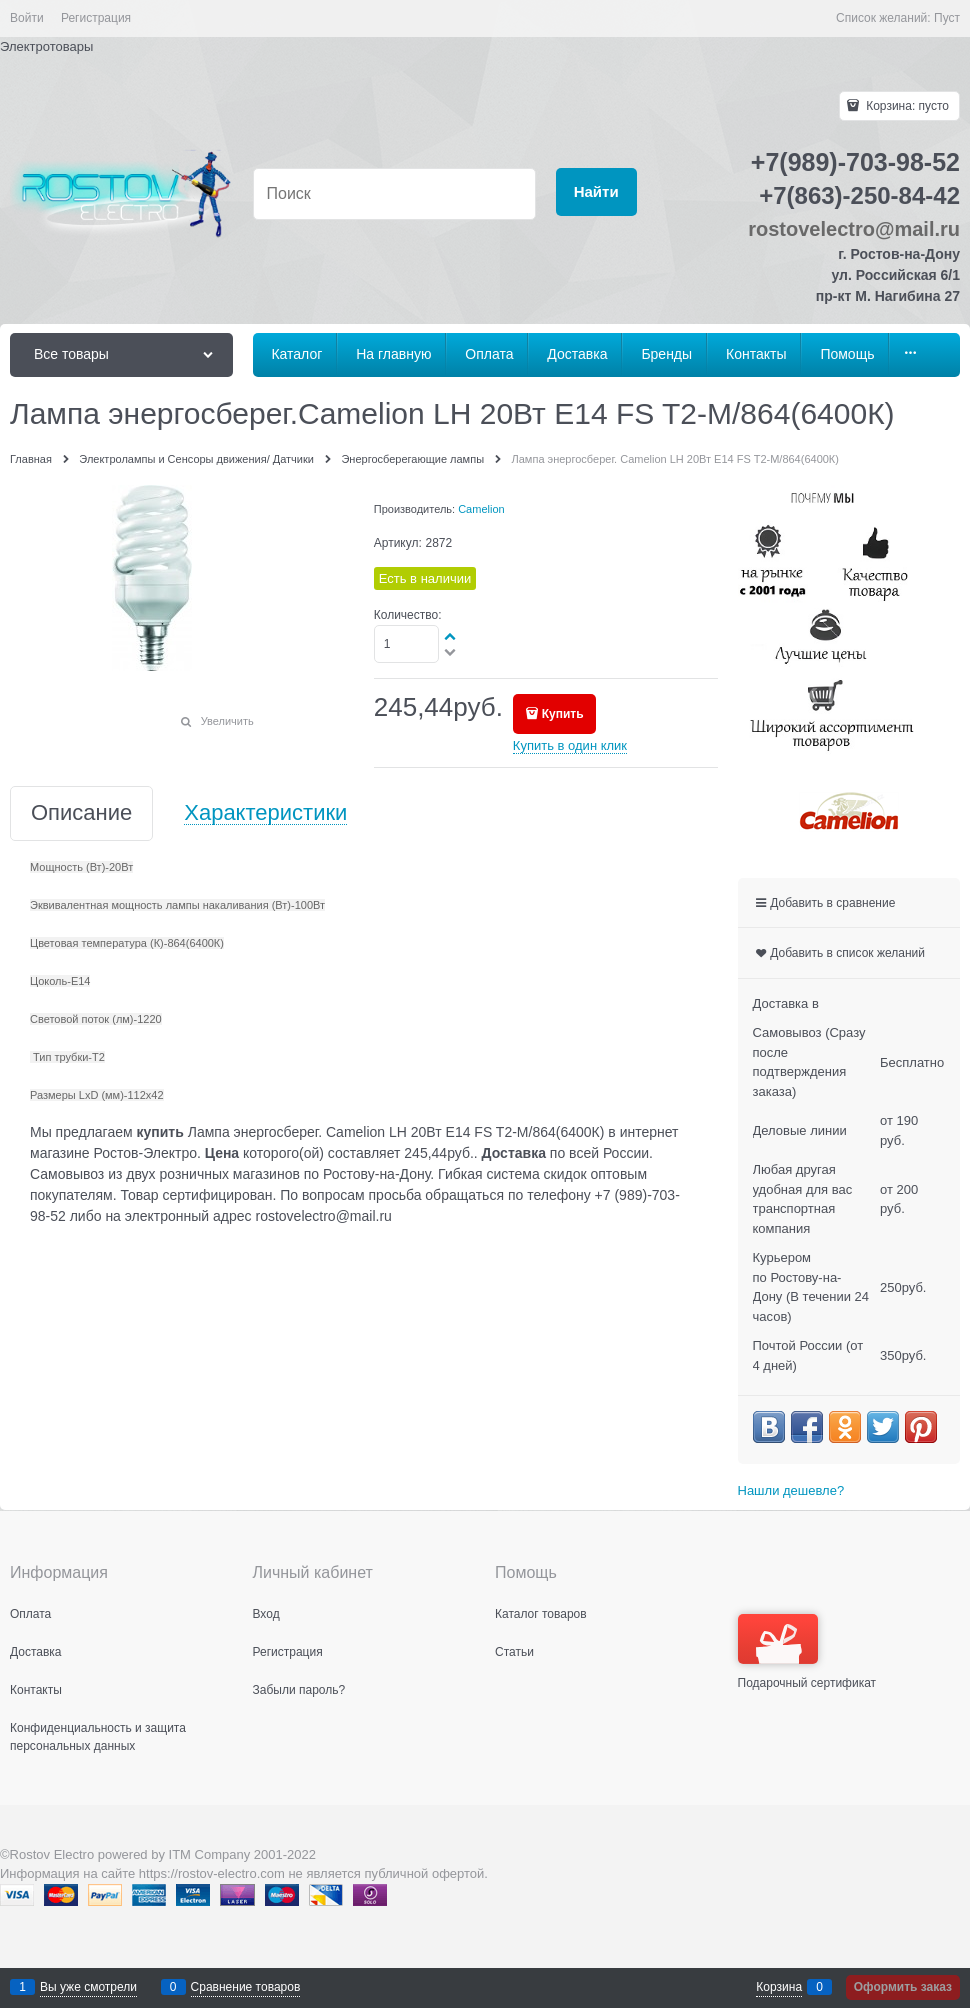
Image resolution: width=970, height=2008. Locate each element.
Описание (81, 813)
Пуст (947, 18)
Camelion (481, 509)
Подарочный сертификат (807, 1652)
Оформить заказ (903, 1987)
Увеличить (227, 721)
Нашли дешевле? (791, 1490)
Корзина (779, 1987)
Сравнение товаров (246, 1987)
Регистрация (96, 18)
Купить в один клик (570, 745)
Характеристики (265, 813)
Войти (27, 18)
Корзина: (906, 106)
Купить (563, 714)
